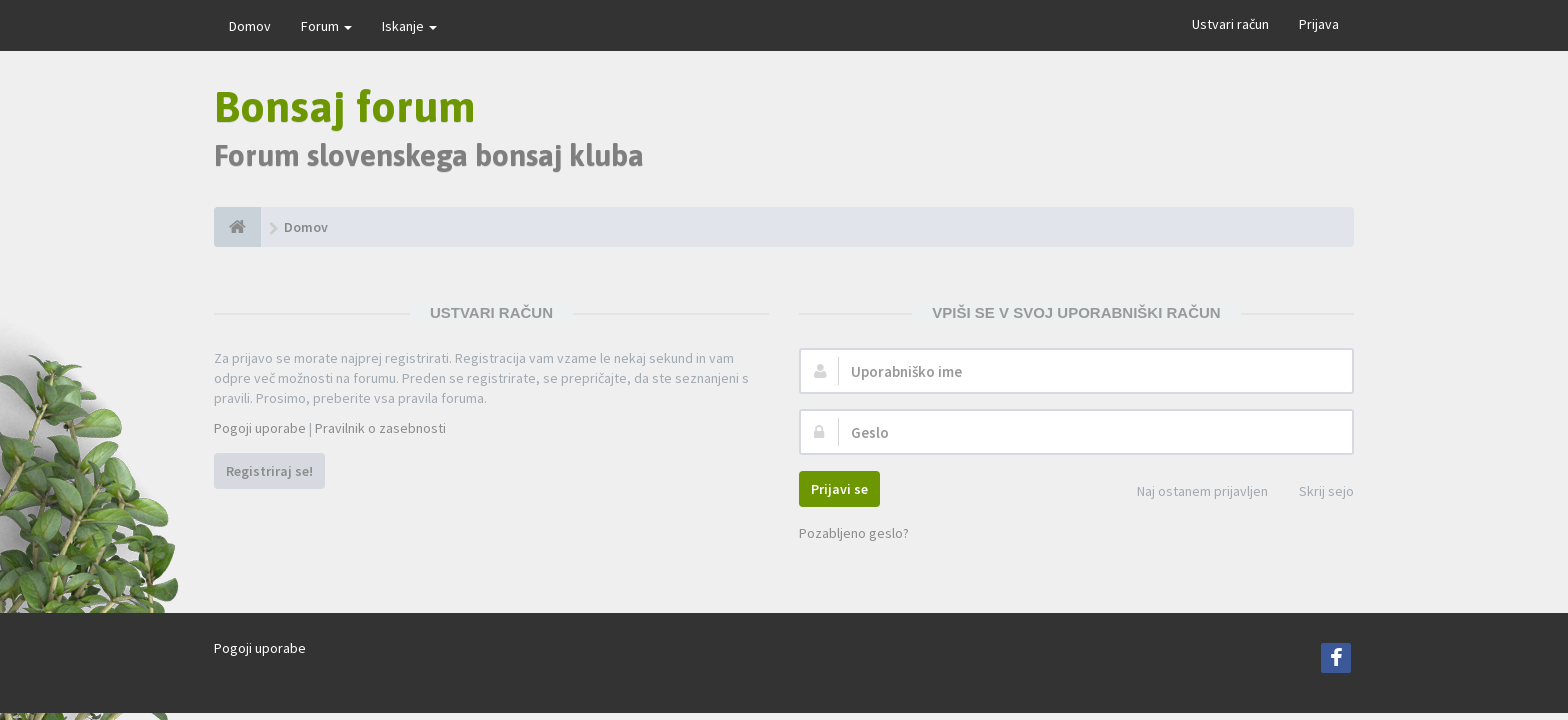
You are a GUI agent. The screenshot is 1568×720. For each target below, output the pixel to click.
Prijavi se (839, 489)
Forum (326, 26)
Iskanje (409, 26)
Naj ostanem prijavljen (1191, 492)
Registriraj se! (269, 471)
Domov (250, 26)
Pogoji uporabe (260, 428)
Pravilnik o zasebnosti (380, 428)
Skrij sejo (1315, 492)
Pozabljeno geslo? (854, 533)
